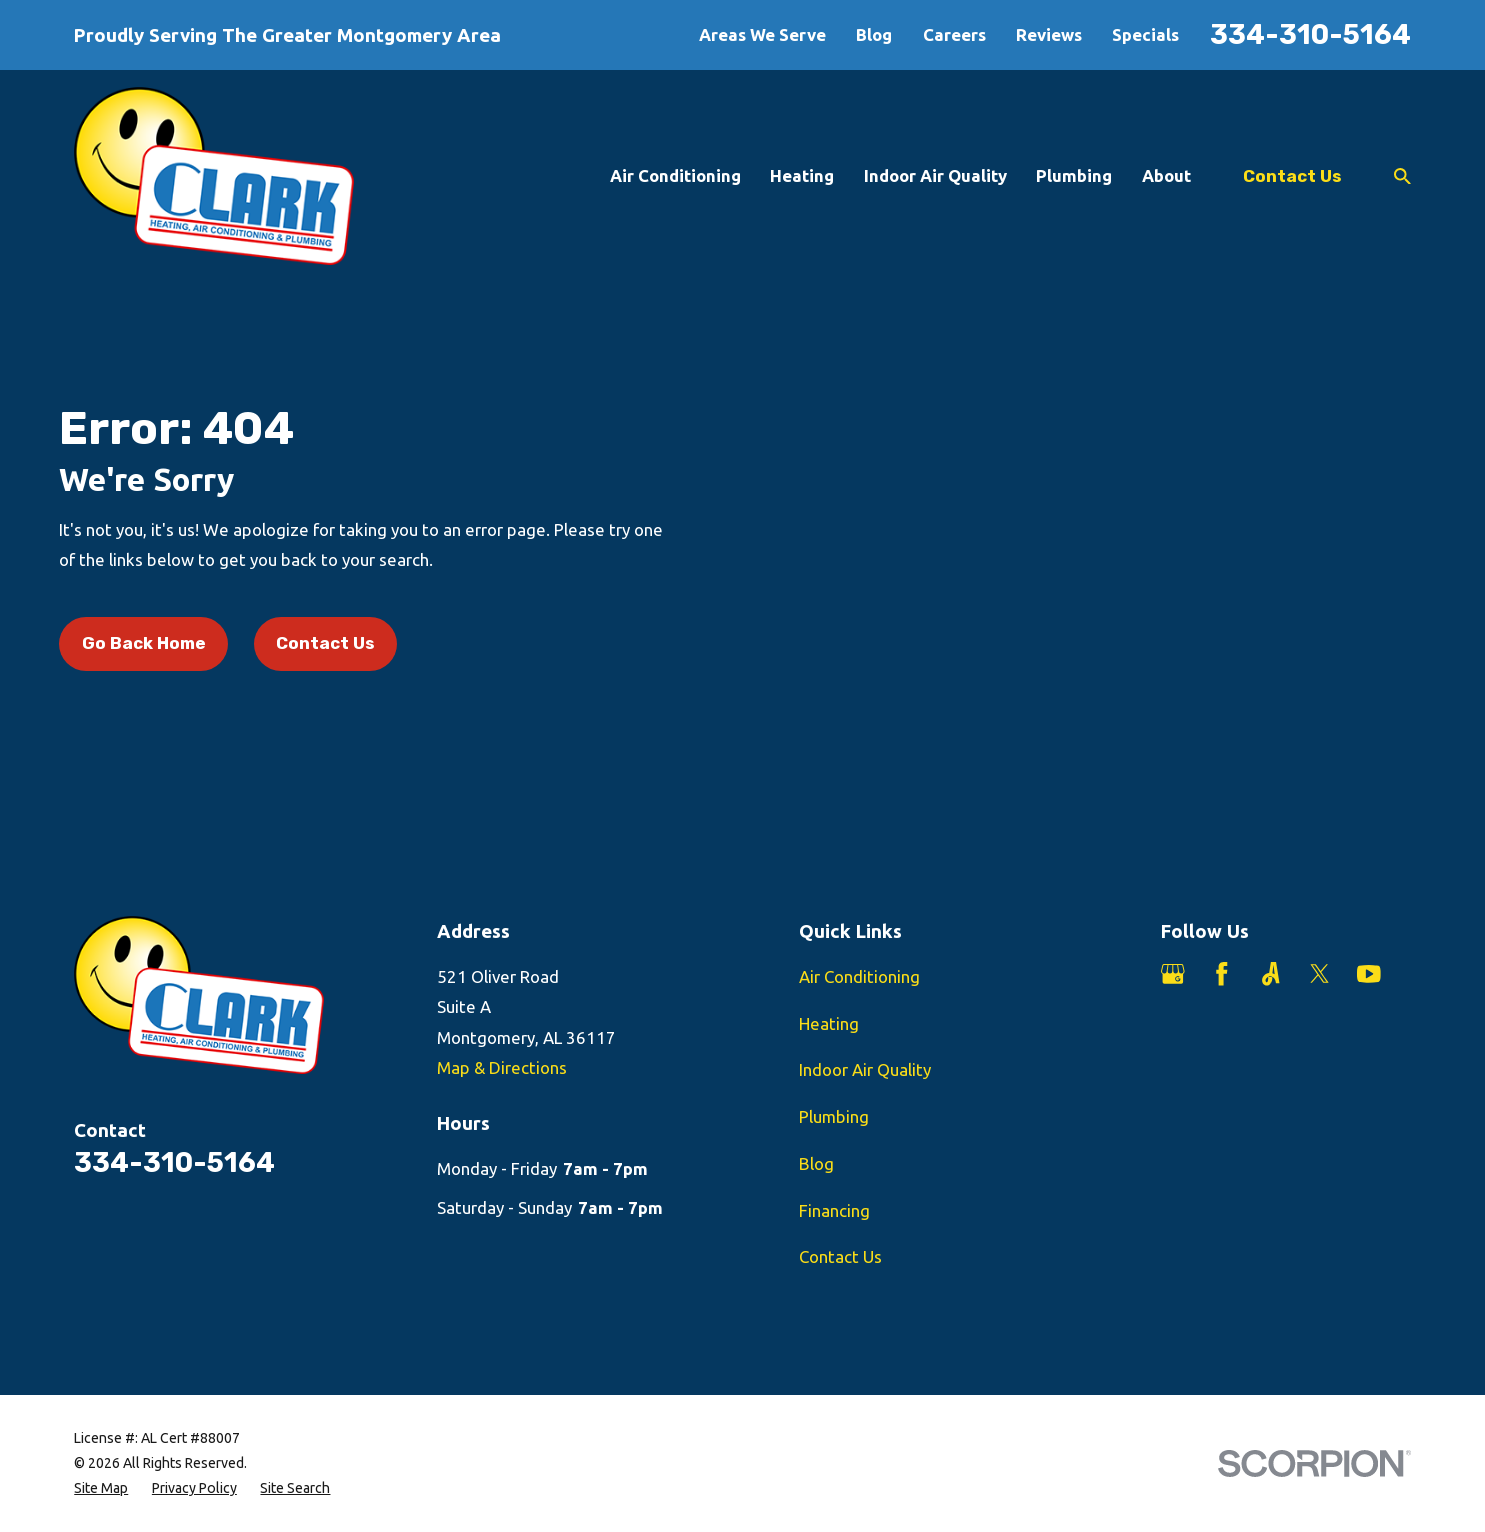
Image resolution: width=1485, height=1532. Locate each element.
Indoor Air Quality (865, 1069)
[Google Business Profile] (1173, 974)
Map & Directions (502, 1067)
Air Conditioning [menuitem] (675, 175)
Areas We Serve (762, 34)
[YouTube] (1369, 974)
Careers (954, 34)
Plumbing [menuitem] (1074, 175)
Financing (834, 1210)
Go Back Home (144, 643)
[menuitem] (101, 1488)
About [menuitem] (1166, 175)
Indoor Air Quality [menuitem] (935, 175)
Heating (829, 1023)
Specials (1145, 34)
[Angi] (1271, 974)
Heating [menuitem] (802, 175)
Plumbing (834, 1116)
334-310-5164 (1310, 34)
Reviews (1049, 34)
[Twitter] (1320, 974)
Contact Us (1292, 176)
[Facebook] (1222, 974)
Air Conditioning (859, 976)
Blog (874, 34)
